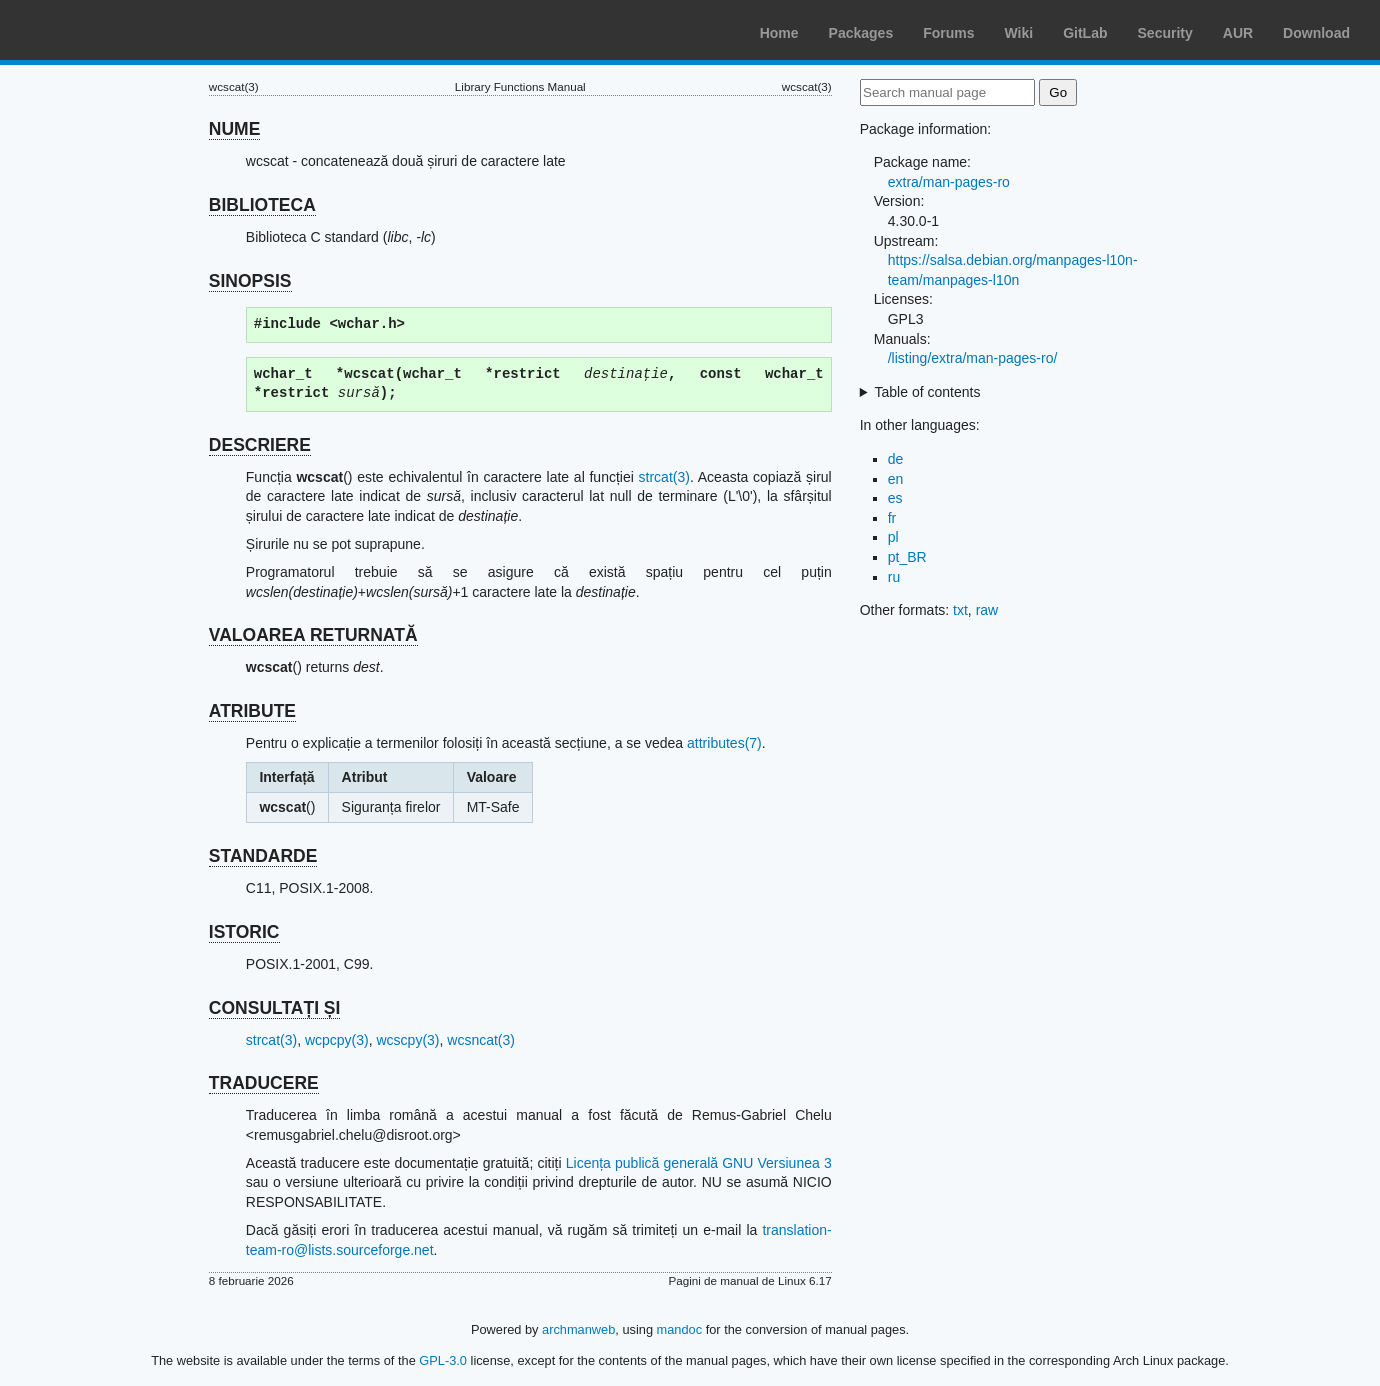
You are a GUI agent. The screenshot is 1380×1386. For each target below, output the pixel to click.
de (896, 459)
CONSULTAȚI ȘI (275, 1008)
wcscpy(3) (408, 1040)
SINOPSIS (250, 281)
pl (893, 537)
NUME (235, 129)
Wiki (1019, 33)
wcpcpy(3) (337, 1040)
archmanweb (578, 1329)
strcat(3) (664, 477)
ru (894, 577)
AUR (1238, 33)
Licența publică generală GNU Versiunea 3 (699, 1163)
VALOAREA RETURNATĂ (313, 635)
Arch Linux (110, 30)
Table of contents (928, 392)
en (896, 479)
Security (1165, 33)
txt (960, 610)
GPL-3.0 (443, 1360)
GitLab (1085, 33)
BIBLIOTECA (262, 205)
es (895, 498)
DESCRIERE (260, 445)
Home (779, 33)
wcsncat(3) (481, 1040)
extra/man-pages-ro (949, 182)
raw (987, 610)
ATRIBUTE (252, 711)
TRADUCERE (264, 1083)
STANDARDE (263, 856)
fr (892, 518)
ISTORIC (244, 932)
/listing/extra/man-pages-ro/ (973, 358)
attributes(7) (724, 743)
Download (1316, 33)
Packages (861, 33)
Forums (948, 33)
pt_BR (907, 557)
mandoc (680, 1329)
